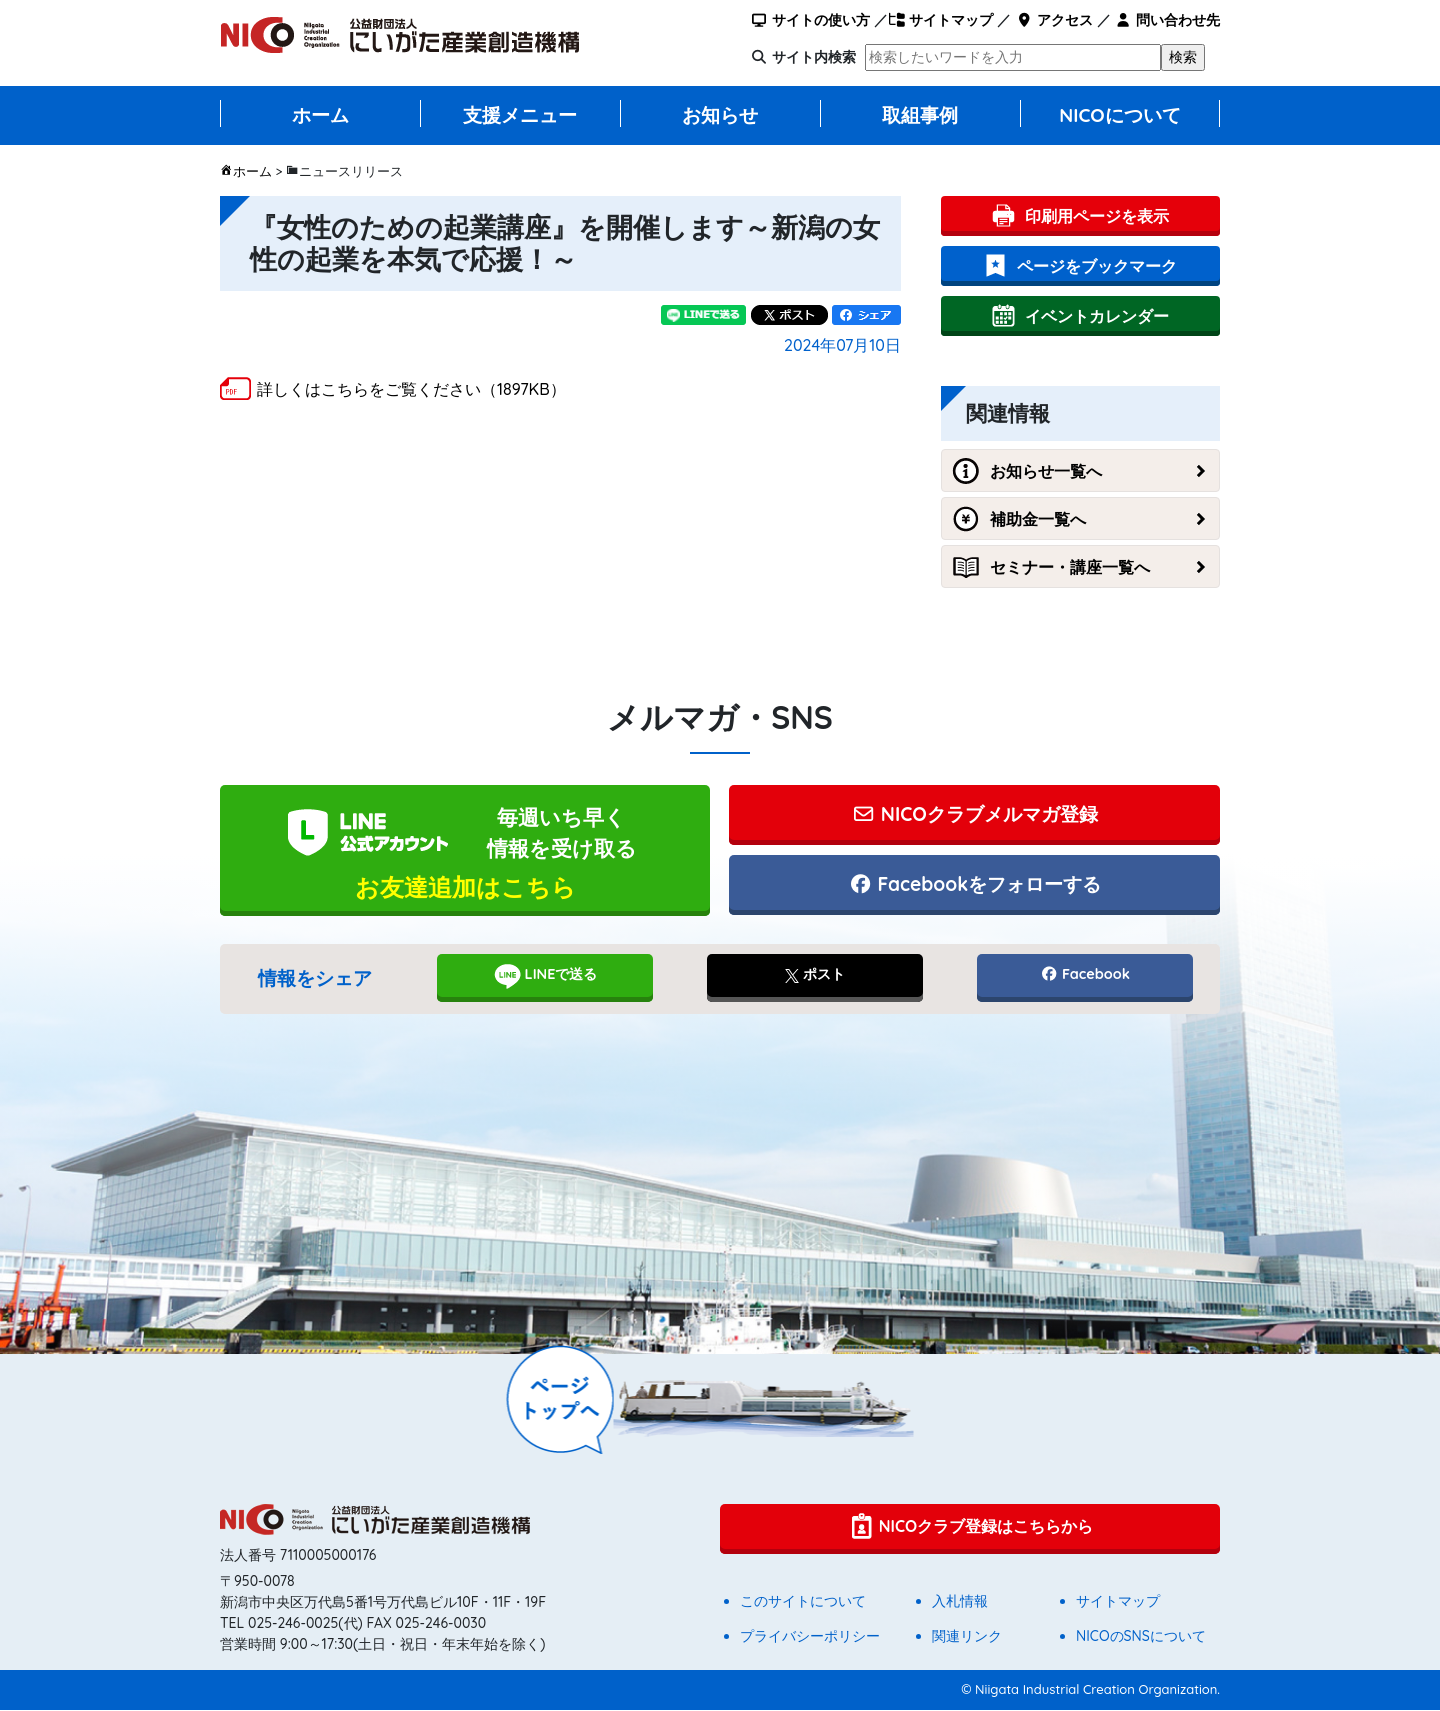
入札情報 (960, 1602)
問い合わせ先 (1167, 20)
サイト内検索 (814, 57)
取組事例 (920, 115)
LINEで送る (545, 977)
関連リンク (967, 1637)
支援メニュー (520, 115)
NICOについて (1120, 115)
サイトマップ (940, 20)
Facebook (1085, 976)
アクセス (1053, 20)
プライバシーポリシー (810, 1637)
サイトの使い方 (810, 20)
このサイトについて (803, 1602)
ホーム (320, 115)
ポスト (815, 976)
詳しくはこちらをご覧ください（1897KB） (411, 389)
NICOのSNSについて (1141, 1637)
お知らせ (720, 115)
